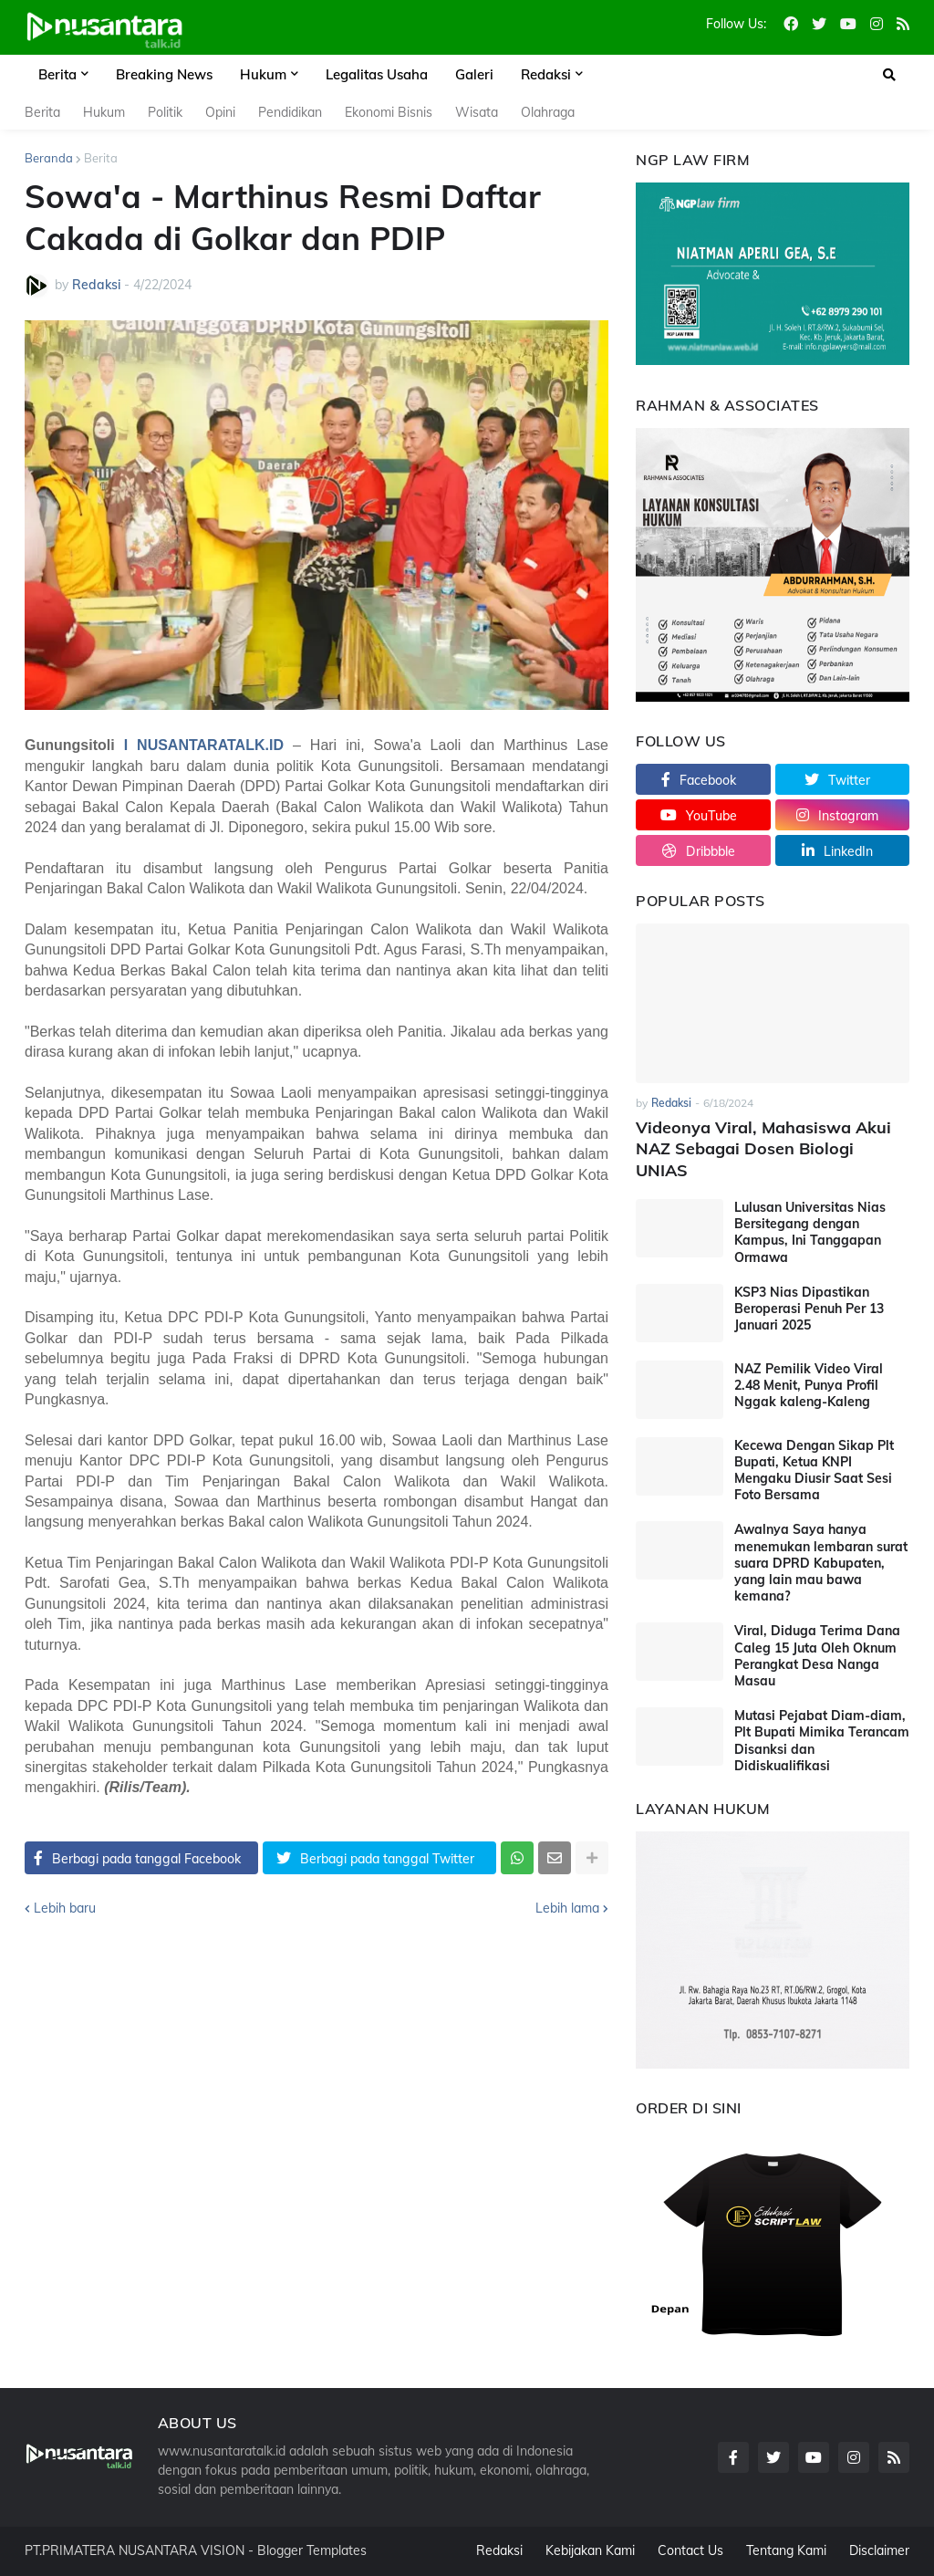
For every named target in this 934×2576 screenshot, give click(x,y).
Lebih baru (65, 1908)
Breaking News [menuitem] (164, 74)
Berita (42, 112)
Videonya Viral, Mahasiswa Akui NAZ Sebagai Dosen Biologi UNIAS (763, 1149)
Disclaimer (879, 2550)
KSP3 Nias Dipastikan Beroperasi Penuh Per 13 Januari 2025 (809, 1308)
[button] (889, 75)
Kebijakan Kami (590, 2550)
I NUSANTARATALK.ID (204, 745)
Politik (165, 112)
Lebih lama (567, 1908)
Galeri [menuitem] (474, 74)
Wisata (476, 112)
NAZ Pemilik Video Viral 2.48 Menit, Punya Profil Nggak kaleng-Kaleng (808, 1385)
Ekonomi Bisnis (388, 112)
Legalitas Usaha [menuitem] (377, 74)
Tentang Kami (786, 2550)
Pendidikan (290, 112)
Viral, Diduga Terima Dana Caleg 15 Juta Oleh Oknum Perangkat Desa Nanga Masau (817, 1655)
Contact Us (690, 2550)
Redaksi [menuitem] (546, 74)
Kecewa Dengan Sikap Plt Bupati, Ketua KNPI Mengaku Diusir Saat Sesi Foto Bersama (814, 1470)
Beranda (49, 158)
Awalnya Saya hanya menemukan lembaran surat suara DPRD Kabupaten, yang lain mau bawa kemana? (821, 1562)
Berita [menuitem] (57, 74)
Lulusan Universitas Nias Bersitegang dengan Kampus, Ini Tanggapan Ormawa (810, 1232)
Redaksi (499, 2550)
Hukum (104, 112)
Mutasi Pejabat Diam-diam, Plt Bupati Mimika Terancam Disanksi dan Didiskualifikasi (821, 1740)
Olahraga (548, 112)
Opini (220, 112)
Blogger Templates (312, 2550)
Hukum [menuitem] (263, 74)
